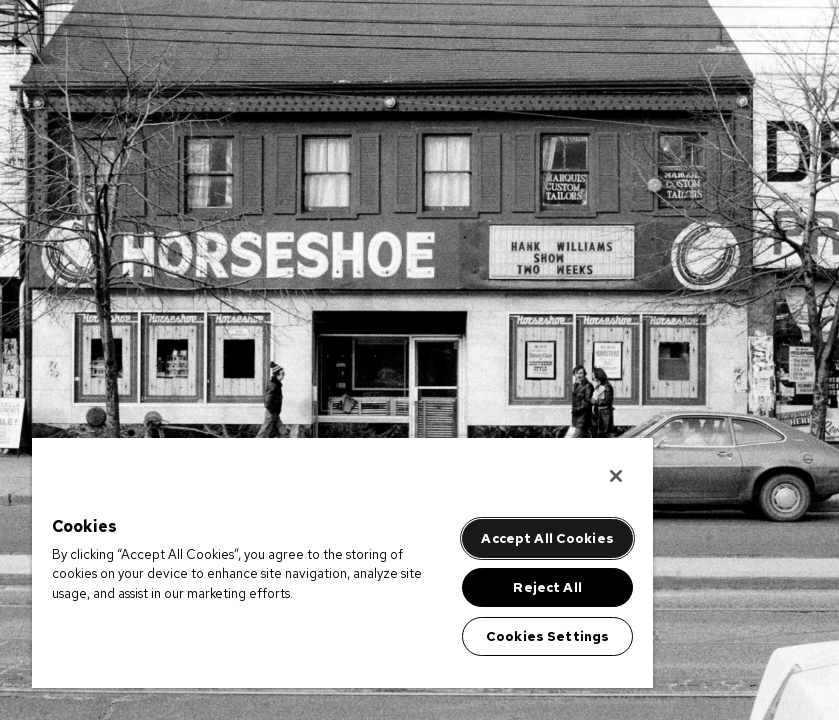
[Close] (616, 476)
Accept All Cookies (547, 538)
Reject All (547, 587)
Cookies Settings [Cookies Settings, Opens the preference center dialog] (547, 636)
